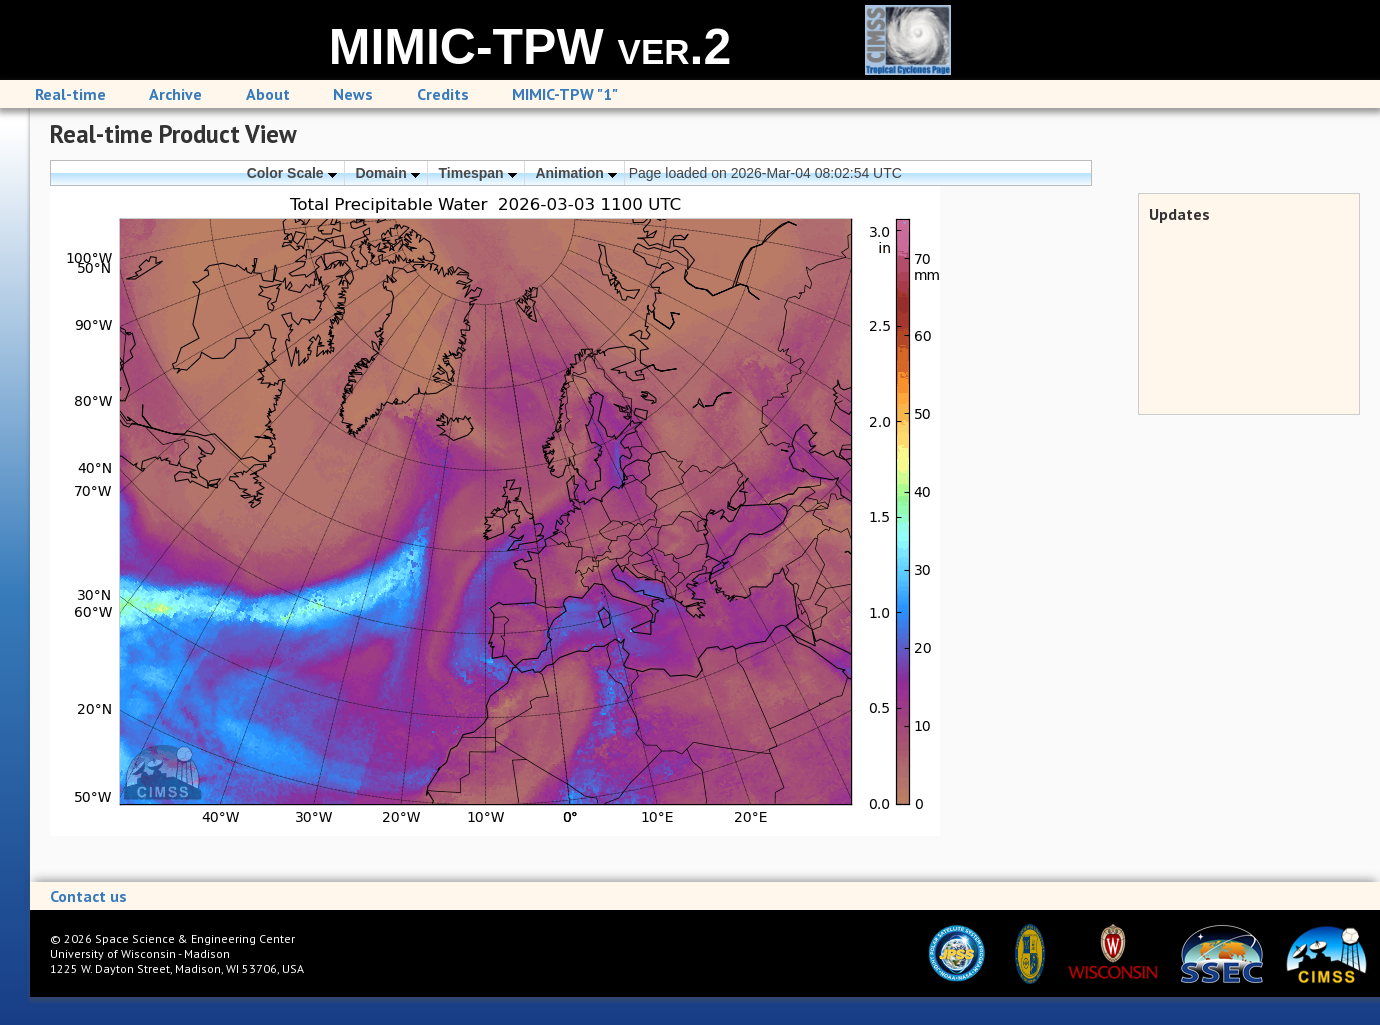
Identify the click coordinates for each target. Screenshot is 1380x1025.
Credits (443, 94)
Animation (575, 173)
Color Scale (292, 173)
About (268, 94)
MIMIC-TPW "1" (565, 94)
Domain (387, 173)
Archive (175, 94)
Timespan (478, 173)
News (353, 94)
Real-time (70, 94)
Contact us (88, 896)
